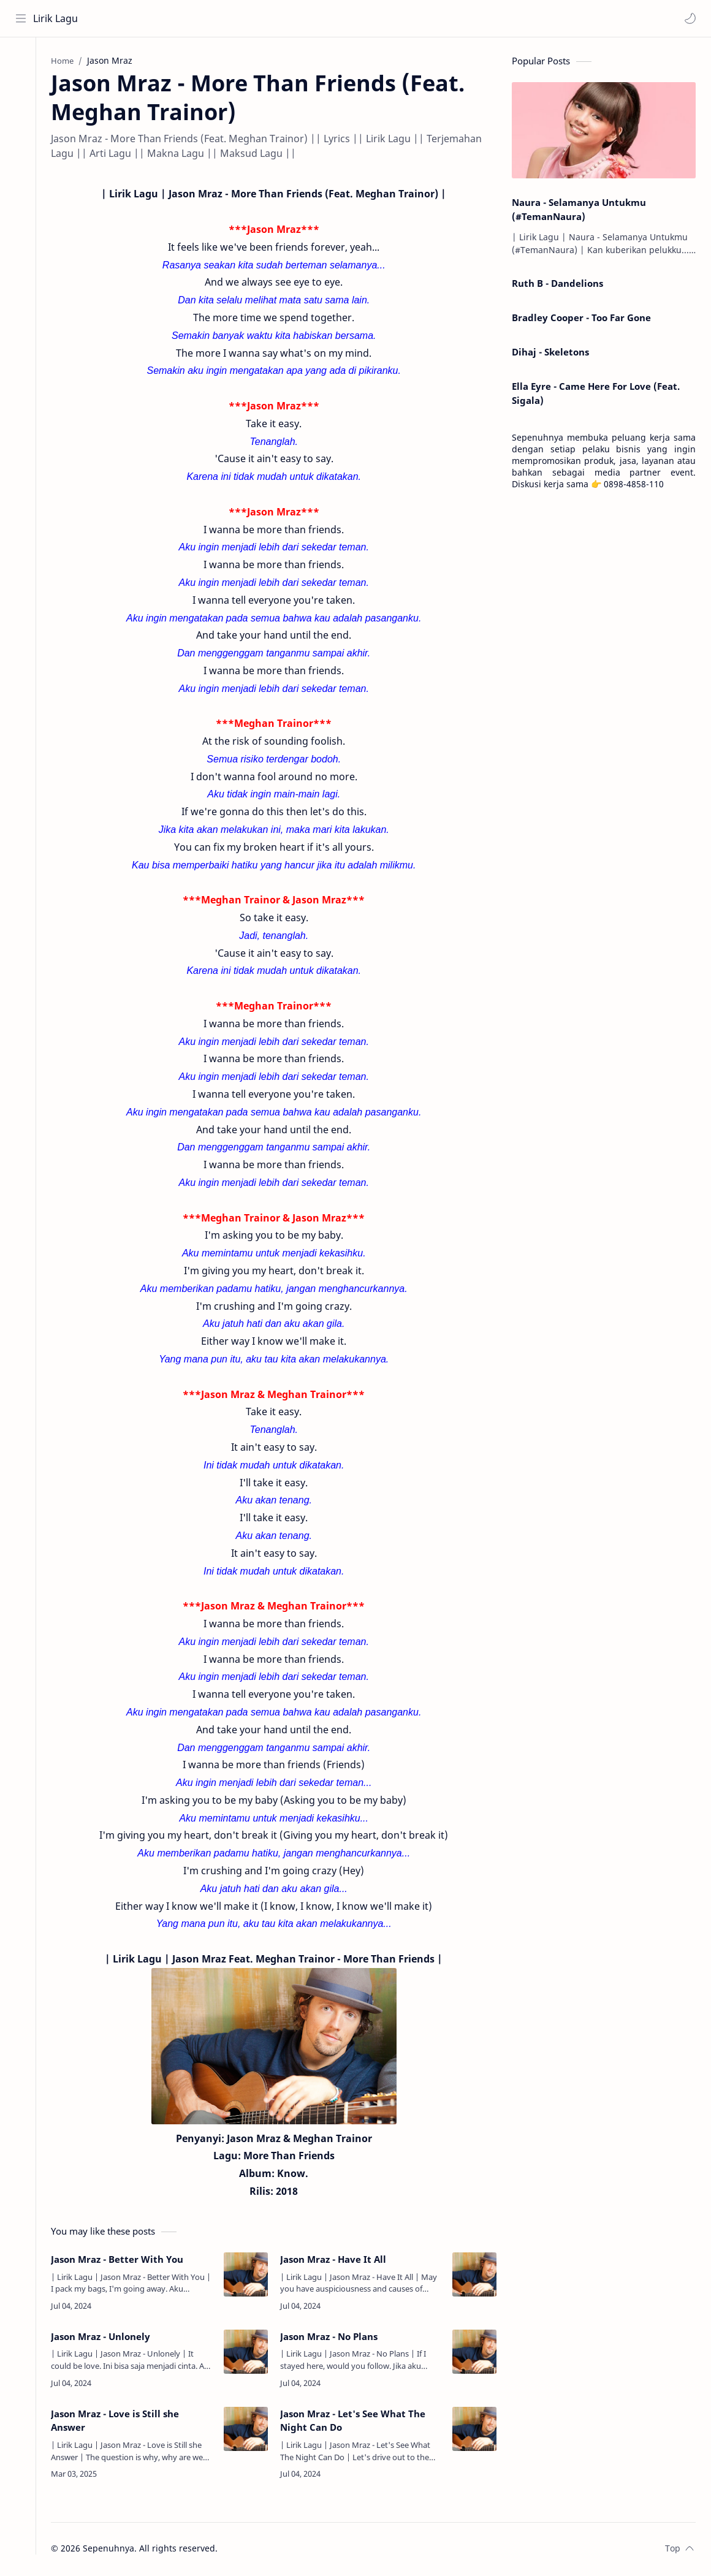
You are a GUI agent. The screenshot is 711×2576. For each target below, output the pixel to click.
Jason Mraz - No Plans (333, 2337)
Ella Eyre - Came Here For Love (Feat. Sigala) (596, 394)
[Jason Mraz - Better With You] (251, 2276)
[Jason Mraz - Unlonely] (251, 2353)
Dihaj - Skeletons (550, 353)
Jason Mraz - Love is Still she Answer (125, 2422)
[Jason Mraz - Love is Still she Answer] (251, 2430)
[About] (21, 86)
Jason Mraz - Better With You (127, 2260)
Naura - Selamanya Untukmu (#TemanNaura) (579, 210)
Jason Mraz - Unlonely (111, 2337)
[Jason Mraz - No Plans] (474, 2353)
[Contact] (21, 111)
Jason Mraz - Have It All (338, 2260)
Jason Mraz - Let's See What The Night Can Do (357, 2422)
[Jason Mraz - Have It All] (474, 2276)
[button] (689, 18)
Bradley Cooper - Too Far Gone (581, 319)
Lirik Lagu (56, 18)
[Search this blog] (254, 18)
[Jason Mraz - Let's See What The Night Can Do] (474, 2430)
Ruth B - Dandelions (557, 285)
